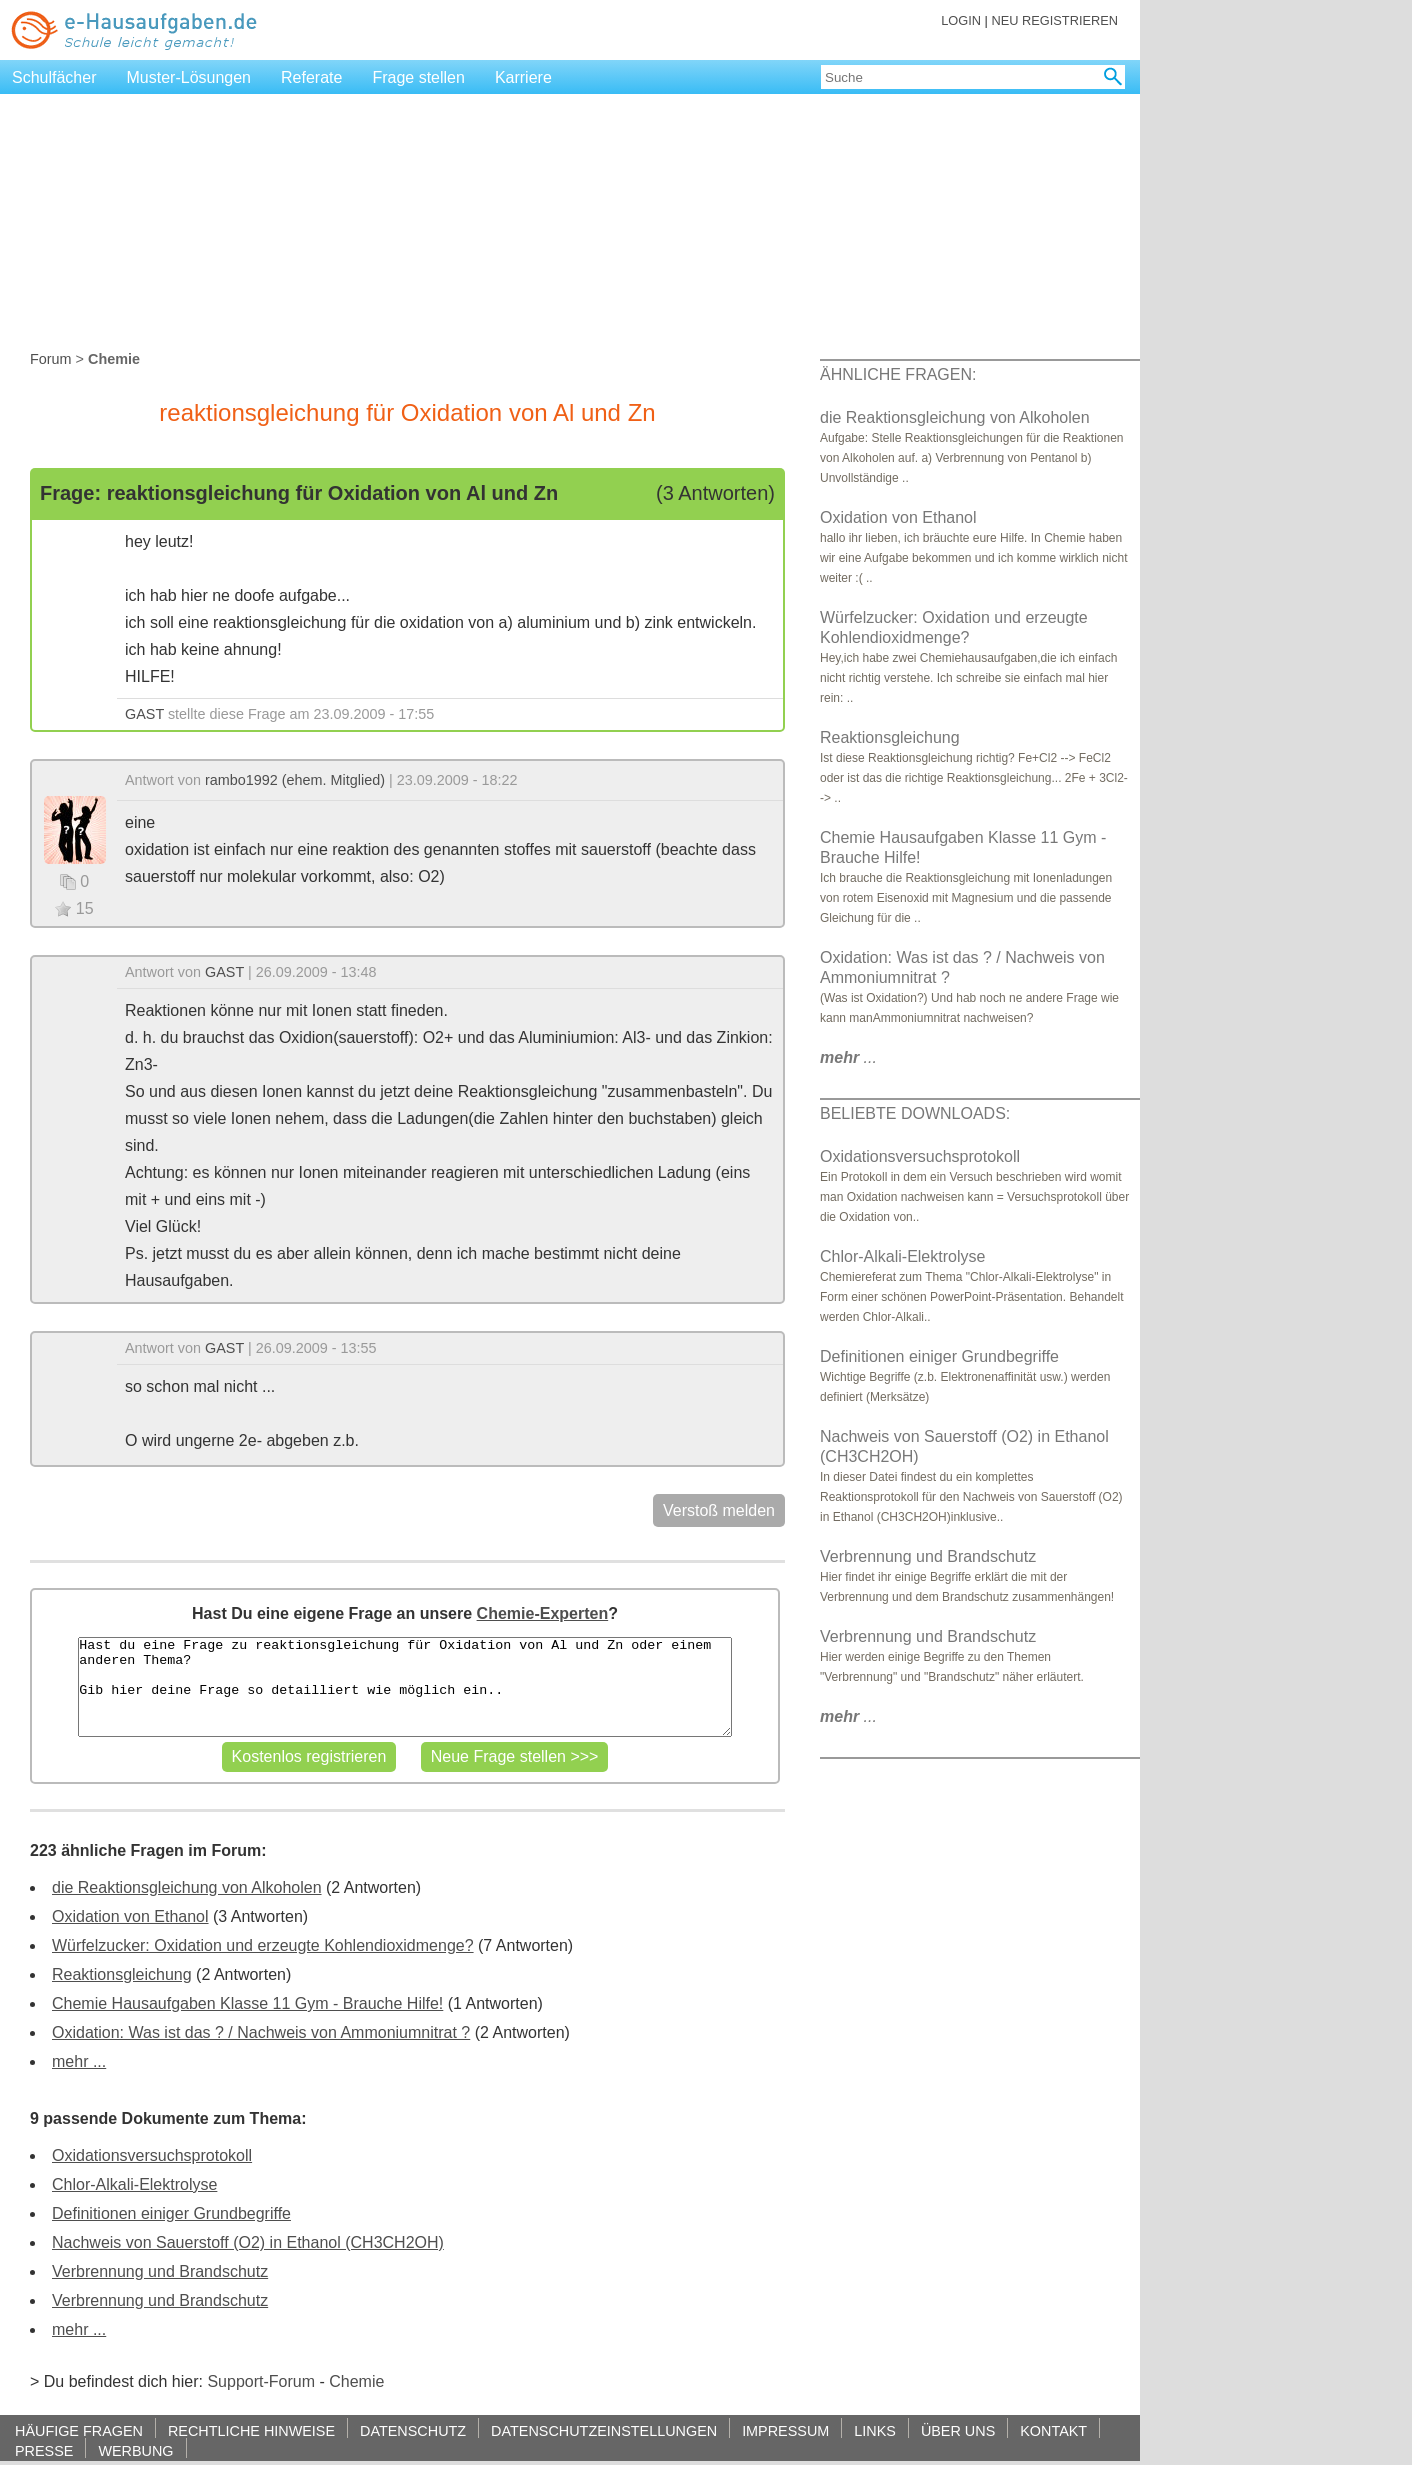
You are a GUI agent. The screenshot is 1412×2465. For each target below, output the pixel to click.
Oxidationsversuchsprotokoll (152, 2155)
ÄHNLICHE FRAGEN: (898, 374)
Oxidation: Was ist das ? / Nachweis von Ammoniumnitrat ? (261, 2032)
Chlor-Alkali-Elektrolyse (134, 2184)
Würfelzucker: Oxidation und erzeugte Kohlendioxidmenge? (263, 1945)
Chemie (356, 2381)
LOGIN (961, 20)
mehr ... (79, 2061)
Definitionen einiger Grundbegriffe (171, 2213)
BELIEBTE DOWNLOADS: (915, 1113)
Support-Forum (261, 2381)
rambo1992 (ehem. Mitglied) (295, 780)
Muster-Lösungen (189, 77)
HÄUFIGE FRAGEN (79, 2430)
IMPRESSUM (785, 2430)
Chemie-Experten (543, 1613)
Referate (311, 77)
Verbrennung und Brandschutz (160, 2271)
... (848, 1057)
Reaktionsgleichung (122, 1974)
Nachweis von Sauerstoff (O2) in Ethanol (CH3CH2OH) (248, 2242)
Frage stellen (418, 77)
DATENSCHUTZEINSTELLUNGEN (604, 2430)
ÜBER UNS (958, 2430)
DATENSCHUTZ (413, 2430)
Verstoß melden (719, 1510)
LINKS (875, 2430)
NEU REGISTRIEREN (1054, 20)
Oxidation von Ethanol (130, 1916)
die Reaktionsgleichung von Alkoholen (187, 1887)
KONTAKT (1053, 2430)
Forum (51, 359)
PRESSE (44, 2450)
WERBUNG (135, 2450)
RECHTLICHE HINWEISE (251, 2430)
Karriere (523, 77)
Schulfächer (54, 77)
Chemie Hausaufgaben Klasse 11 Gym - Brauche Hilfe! (247, 2003)
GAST (144, 714)
